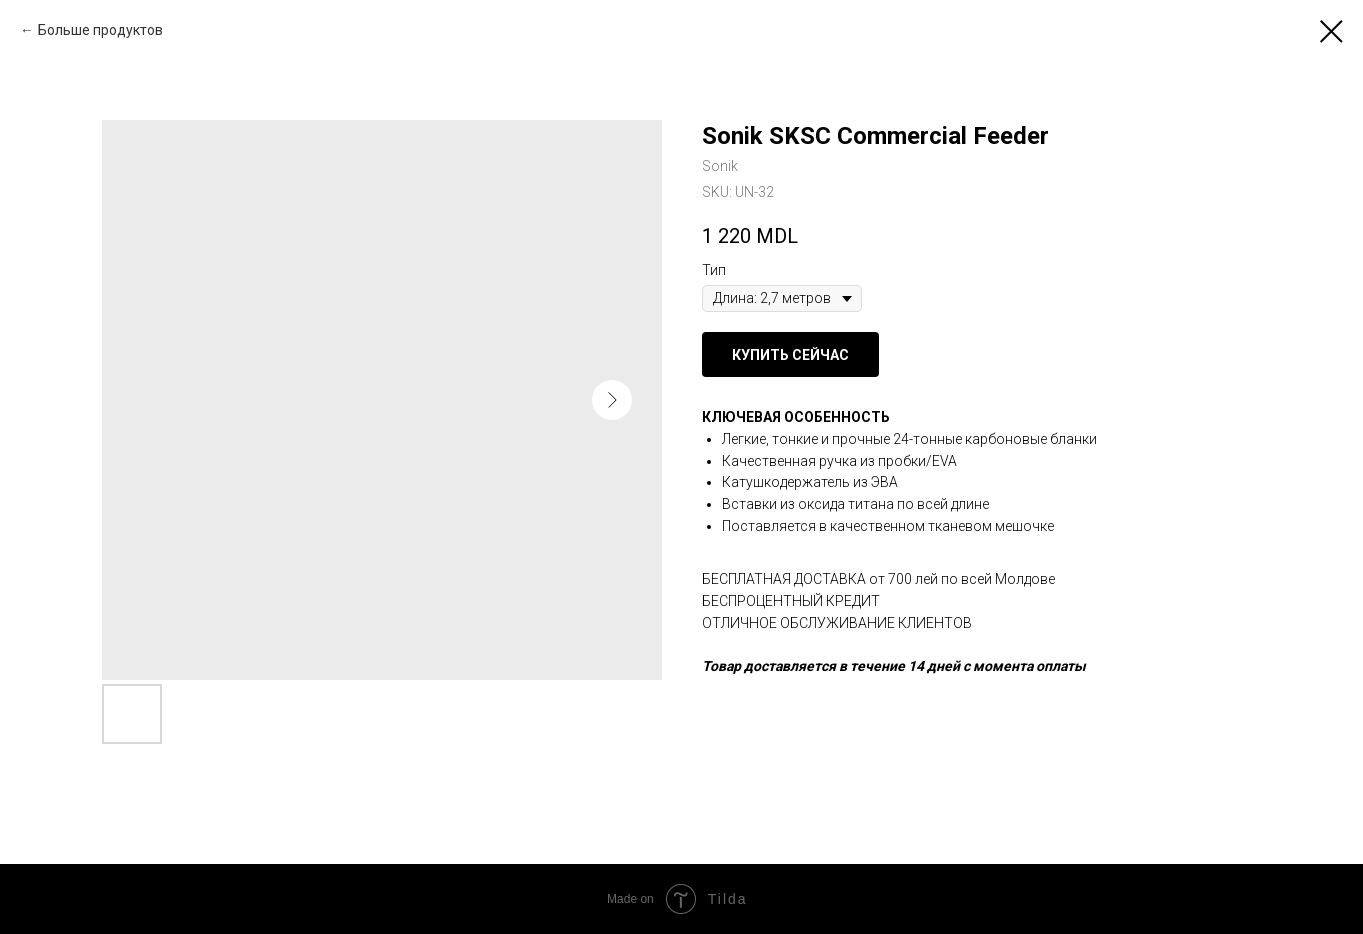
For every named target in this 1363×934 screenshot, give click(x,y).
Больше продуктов (100, 30)
